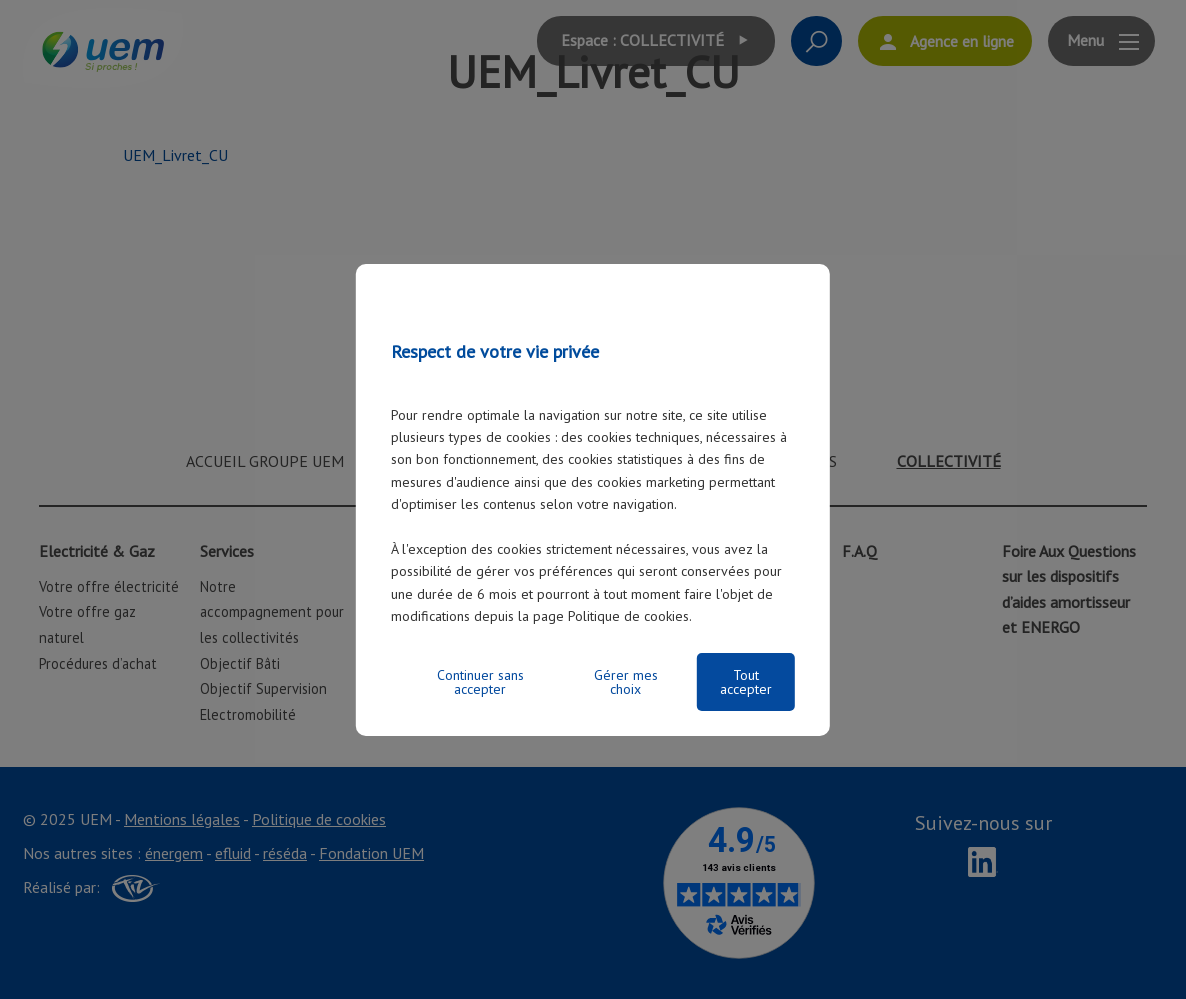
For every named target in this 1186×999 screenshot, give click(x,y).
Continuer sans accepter (480, 682)
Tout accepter (746, 682)
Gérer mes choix (626, 682)
